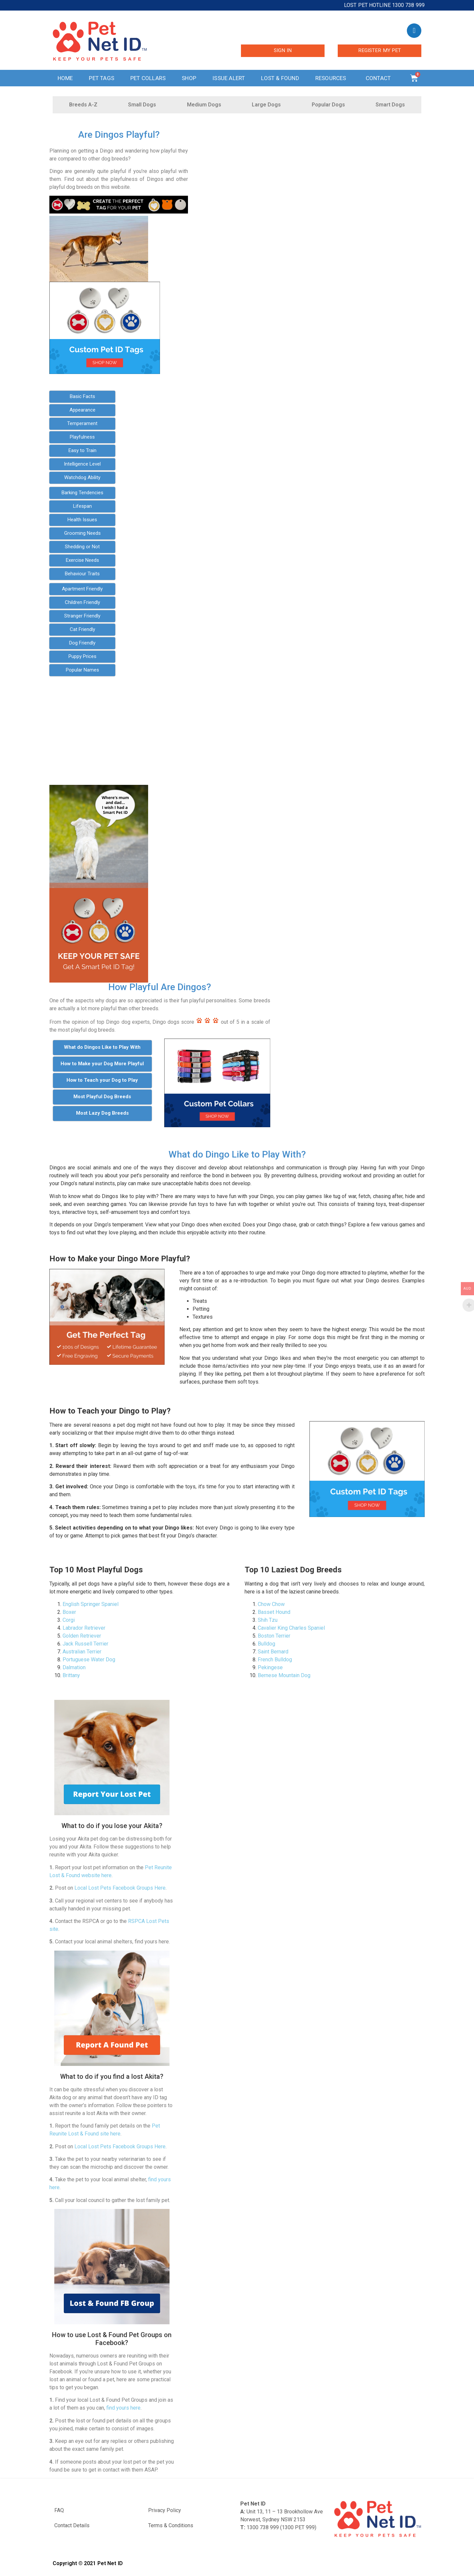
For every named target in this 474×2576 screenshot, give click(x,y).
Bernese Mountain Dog (284, 1675)
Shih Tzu (267, 1620)
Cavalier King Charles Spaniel (291, 1628)
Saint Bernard (273, 1651)
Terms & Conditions (170, 2525)
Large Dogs (266, 104)
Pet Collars (148, 78)
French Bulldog (275, 1659)
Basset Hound (274, 1612)
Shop (189, 78)
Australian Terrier (82, 1651)
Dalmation (74, 1667)
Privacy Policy (164, 2510)
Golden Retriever (82, 1636)
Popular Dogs (328, 104)
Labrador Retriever (84, 1628)
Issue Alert (228, 78)
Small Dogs (142, 104)
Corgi (69, 1620)
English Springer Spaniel (90, 1604)
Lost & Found (280, 78)
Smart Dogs (390, 104)
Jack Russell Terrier (85, 1644)
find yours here (123, 2408)
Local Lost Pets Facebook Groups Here (120, 1888)
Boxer (69, 1612)
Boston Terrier (274, 1636)
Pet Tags (101, 78)
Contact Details (72, 2525)
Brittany (71, 1675)
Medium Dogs (204, 104)
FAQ (59, 2510)
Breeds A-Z (83, 104)
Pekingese (270, 1667)
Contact (380, 78)
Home (65, 78)
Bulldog (266, 1644)
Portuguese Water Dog (89, 1659)
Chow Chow (271, 1604)
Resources (332, 78)
